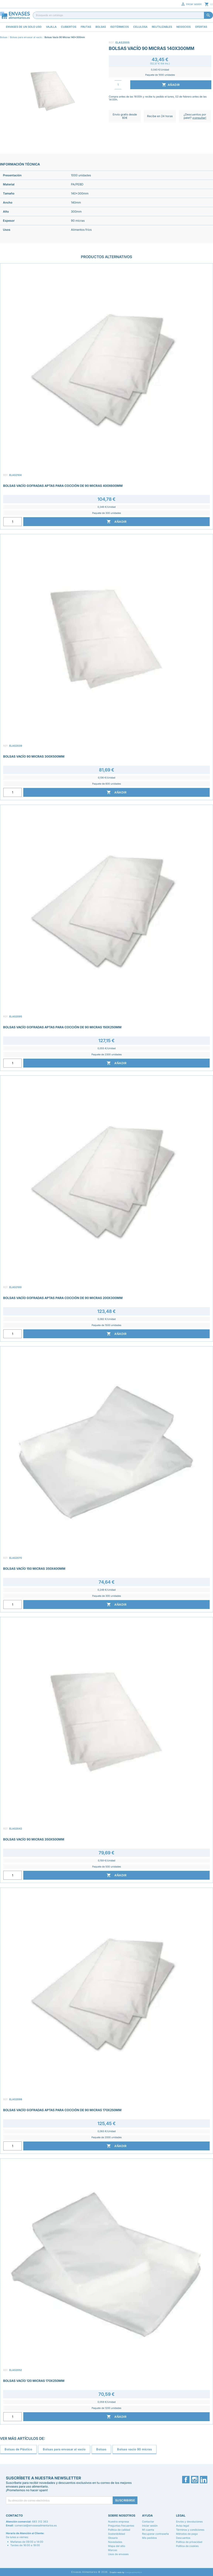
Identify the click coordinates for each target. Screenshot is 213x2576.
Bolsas (101, 2449)
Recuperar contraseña (155, 2533)
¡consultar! (199, 118)
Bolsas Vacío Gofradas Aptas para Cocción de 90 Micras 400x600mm (63, 486)
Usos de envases (118, 2554)
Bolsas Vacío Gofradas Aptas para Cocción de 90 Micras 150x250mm (62, 1027)
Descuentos (183, 2537)
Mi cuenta (148, 2529)
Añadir (171, 85)
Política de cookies (187, 2546)
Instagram (194, 2479)
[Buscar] (123, 15)
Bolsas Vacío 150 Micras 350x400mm (34, 1568)
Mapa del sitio (116, 2546)
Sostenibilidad (116, 2533)
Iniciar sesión (191, 4)
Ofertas (201, 26)
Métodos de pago (187, 2533)
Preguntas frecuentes (121, 2525)
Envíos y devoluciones (189, 2521)
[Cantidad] (118, 84)
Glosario (113, 2537)
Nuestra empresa (118, 2521)
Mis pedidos (149, 2537)
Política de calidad (119, 2529)
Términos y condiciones (190, 2529)
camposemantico (133, 2572)
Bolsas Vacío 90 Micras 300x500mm (33, 756)
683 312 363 (40, 2521)
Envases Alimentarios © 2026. (89, 2572)
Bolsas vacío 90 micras (134, 2449)
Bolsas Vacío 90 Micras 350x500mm (33, 1839)
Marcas (112, 2550)
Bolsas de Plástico (18, 2449)
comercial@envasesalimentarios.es (36, 2525)
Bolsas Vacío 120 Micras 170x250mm (33, 2381)
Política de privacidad (189, 2541)
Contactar (148, 2521)
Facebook (186, 2479)
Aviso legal (182, 2525)
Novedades (115, 2541)
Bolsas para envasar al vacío (64, 2449)
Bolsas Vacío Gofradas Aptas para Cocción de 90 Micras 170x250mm (62, 2110)
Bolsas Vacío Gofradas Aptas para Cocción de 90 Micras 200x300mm (63, 1298)
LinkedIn (203, 2479)
